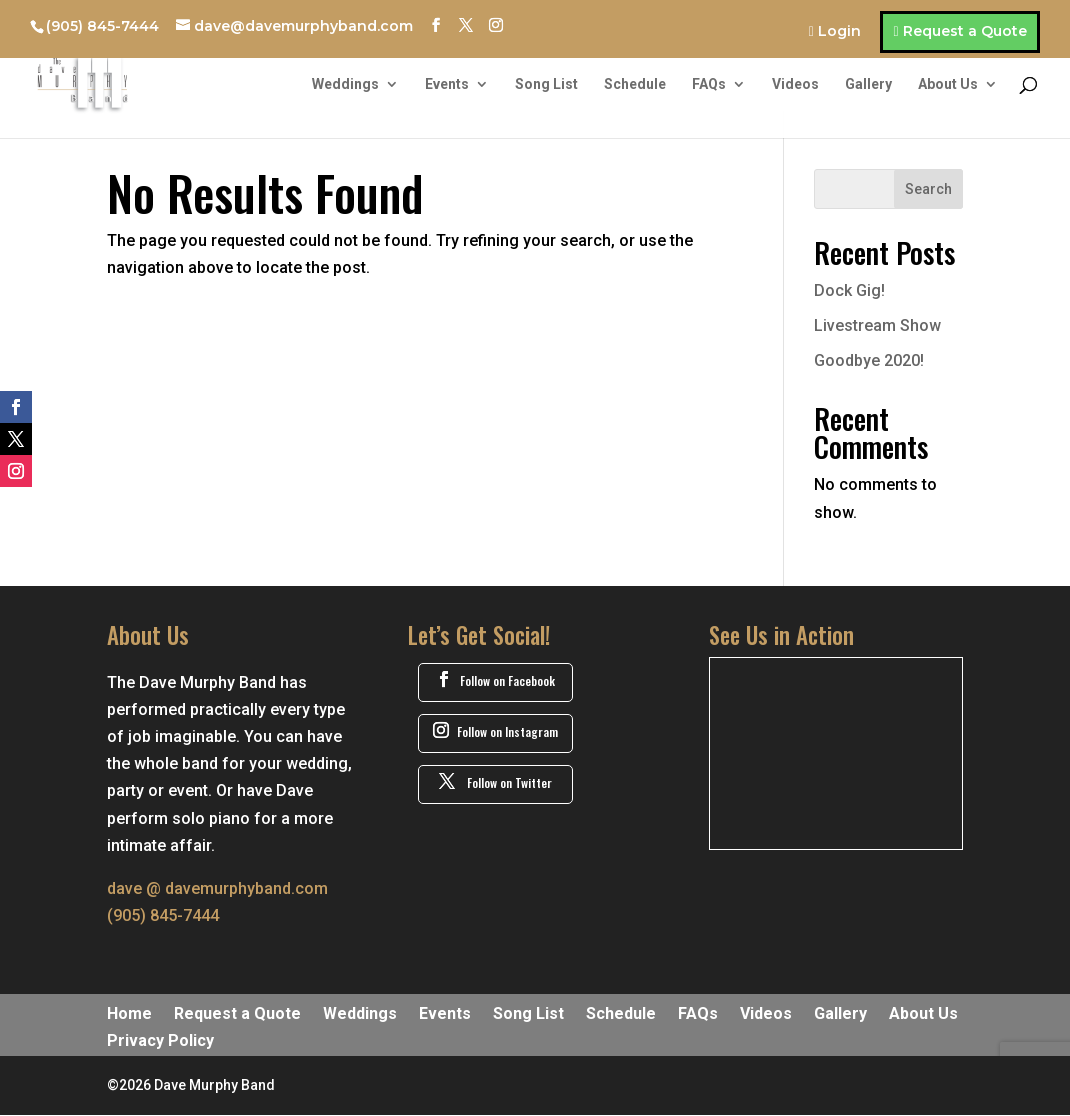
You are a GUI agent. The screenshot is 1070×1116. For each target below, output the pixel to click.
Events (447, 84)
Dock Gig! (849, 290)
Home (129, 1015)
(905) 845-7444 (102, 26)
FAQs (709, 84)
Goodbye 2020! (869, 360)
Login (839, 32)
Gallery (868, 84)
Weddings (345, 84)
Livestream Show (877, 325)
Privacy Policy (160, 1042)
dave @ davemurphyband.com (217, 888)
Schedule (635, 84)
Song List (546, 84)
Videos (795, 84)
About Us (948, 84)
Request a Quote (965, 31)
